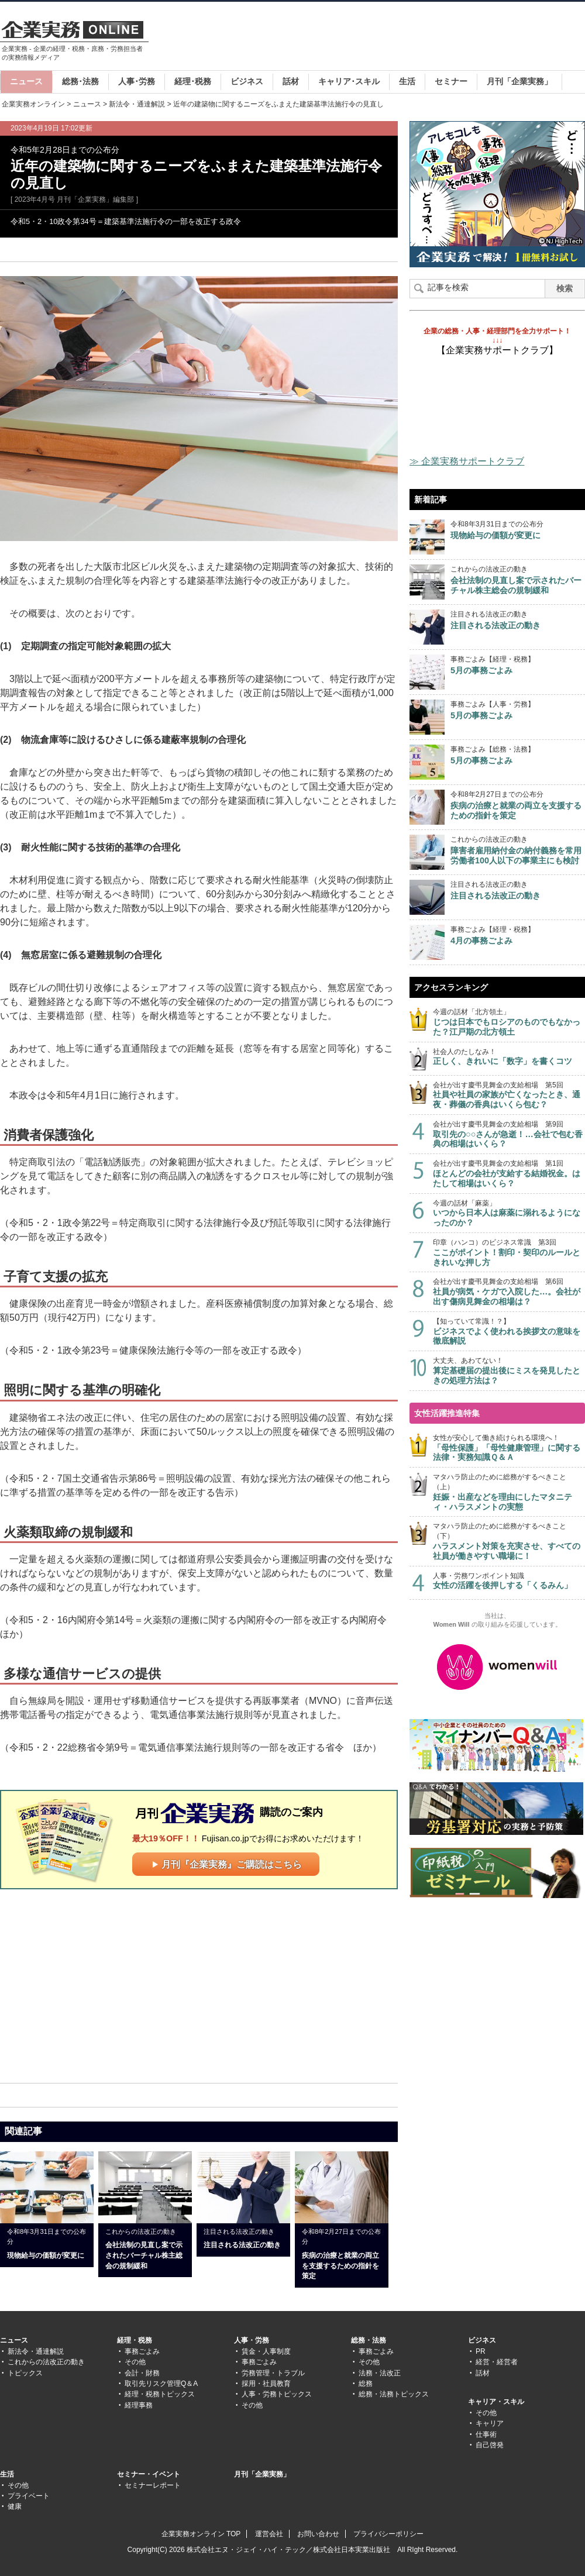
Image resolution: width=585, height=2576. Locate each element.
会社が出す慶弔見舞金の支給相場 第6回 (509, 1291)
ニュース (26, 81)
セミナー (451, 81)
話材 (291, 81)
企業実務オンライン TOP (201, 2534)
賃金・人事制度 (266, 2351)
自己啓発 (490, 2445)
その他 (135, 2362)
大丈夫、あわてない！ (509, 1370)
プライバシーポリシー (388, 2534)
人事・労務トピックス (277, 2394)
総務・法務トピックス (394, 2394)
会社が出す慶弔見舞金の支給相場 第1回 (509, 1173)
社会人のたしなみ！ (509, 1057)
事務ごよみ (142, 2351)
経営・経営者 (497, 2362)
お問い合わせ (318, 2534)
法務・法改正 (380, 2373)
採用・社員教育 (266, 2383)
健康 (15, 2506)
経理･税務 (192, 81)
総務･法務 (80, 81)
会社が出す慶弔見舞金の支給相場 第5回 (509, 1095)
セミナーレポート (153, 2485)
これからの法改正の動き (46, 2362)
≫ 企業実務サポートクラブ (467, 461)
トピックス (25, 2373)
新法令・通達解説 (137, 104)
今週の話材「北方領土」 (509, 1022)
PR (481, 2351)
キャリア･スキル (349, 81)
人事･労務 (136, 81)
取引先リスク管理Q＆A (161, 2383)
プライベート (29, 2496)
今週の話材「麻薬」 (509, 1213)
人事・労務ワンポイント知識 (509, 1581)
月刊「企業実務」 (519, 81)
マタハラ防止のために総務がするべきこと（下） (509, 1541)
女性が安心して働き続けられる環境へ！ (509, 1448)
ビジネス (246, 81)
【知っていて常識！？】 (509, 1331)
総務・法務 (368, 2340)
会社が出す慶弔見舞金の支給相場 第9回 (509, 1134)
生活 (407, 81)
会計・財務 (142, 2373)
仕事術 (486, 2434)
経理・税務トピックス (160, 2394)
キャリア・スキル (496, 2402)
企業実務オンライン (33, 104)
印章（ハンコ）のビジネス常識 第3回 (509, 1252)
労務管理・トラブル (273, 2373)
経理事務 (139, 2405)
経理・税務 (134, 2340)
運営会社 (269, 2534)
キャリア (490, 2423)
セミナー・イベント (148, 2474)
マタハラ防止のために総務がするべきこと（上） (509, 1492)
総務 (366, 2383)
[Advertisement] (98, 1985)
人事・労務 (251, 2340)
